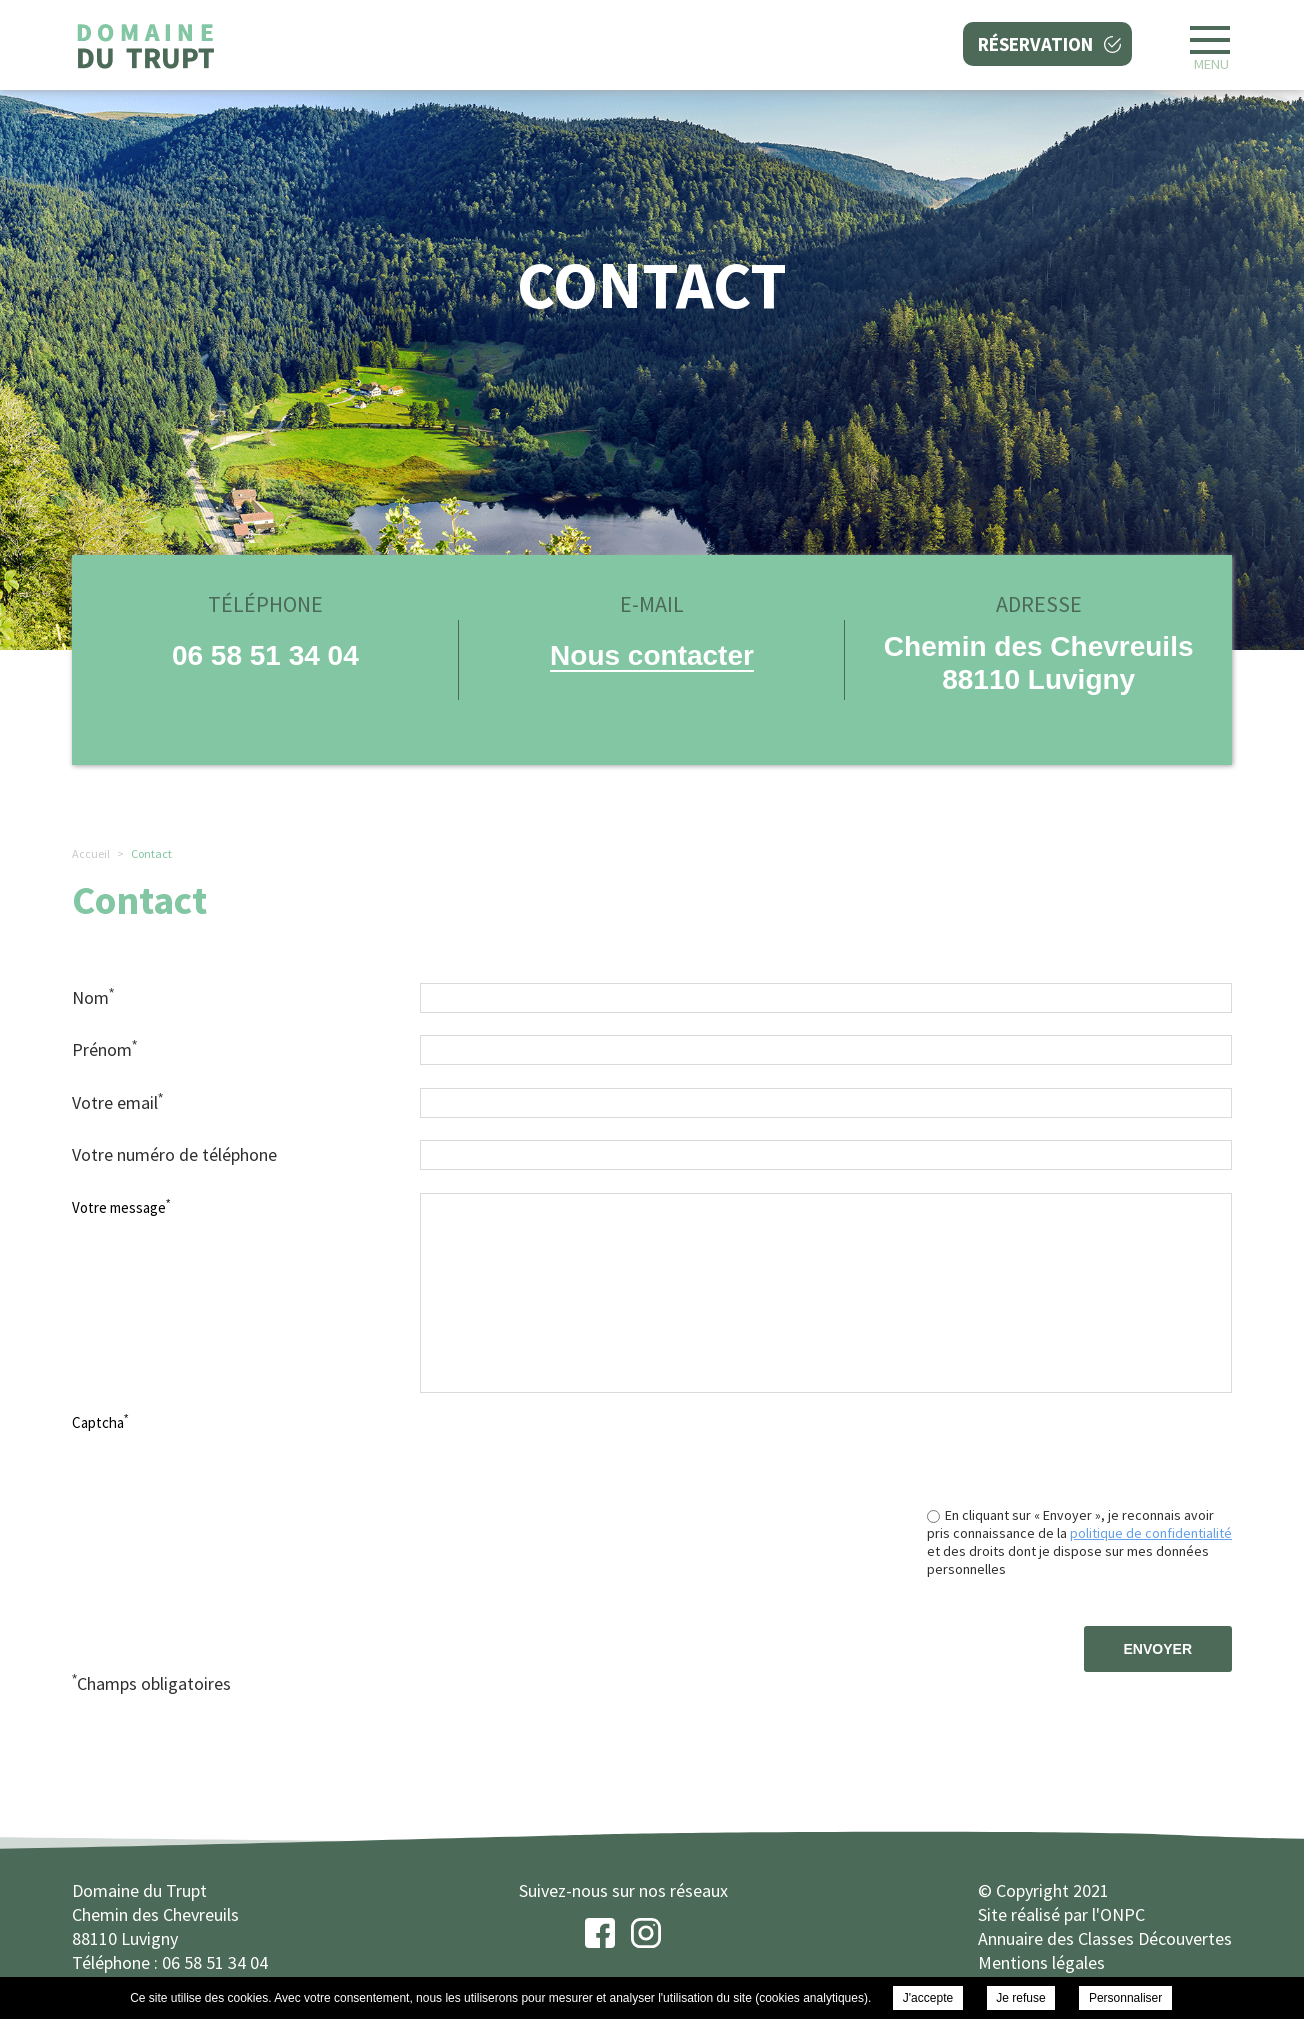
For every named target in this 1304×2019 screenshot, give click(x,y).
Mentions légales (1041, 1962)
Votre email (117, 1102)
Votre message (121, 1207)
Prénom (104, 1049)
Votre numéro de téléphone (174, 1154)
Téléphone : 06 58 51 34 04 (170, 1962)
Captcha (100, 1422)
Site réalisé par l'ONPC (1061, 1914)
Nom (93, 997)
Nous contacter (652, 656)
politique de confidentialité (1151, 1533)
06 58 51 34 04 (265, 656)
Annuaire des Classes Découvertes (1105, 1938)
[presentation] (1080, 1447)
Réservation (1035, 44)
